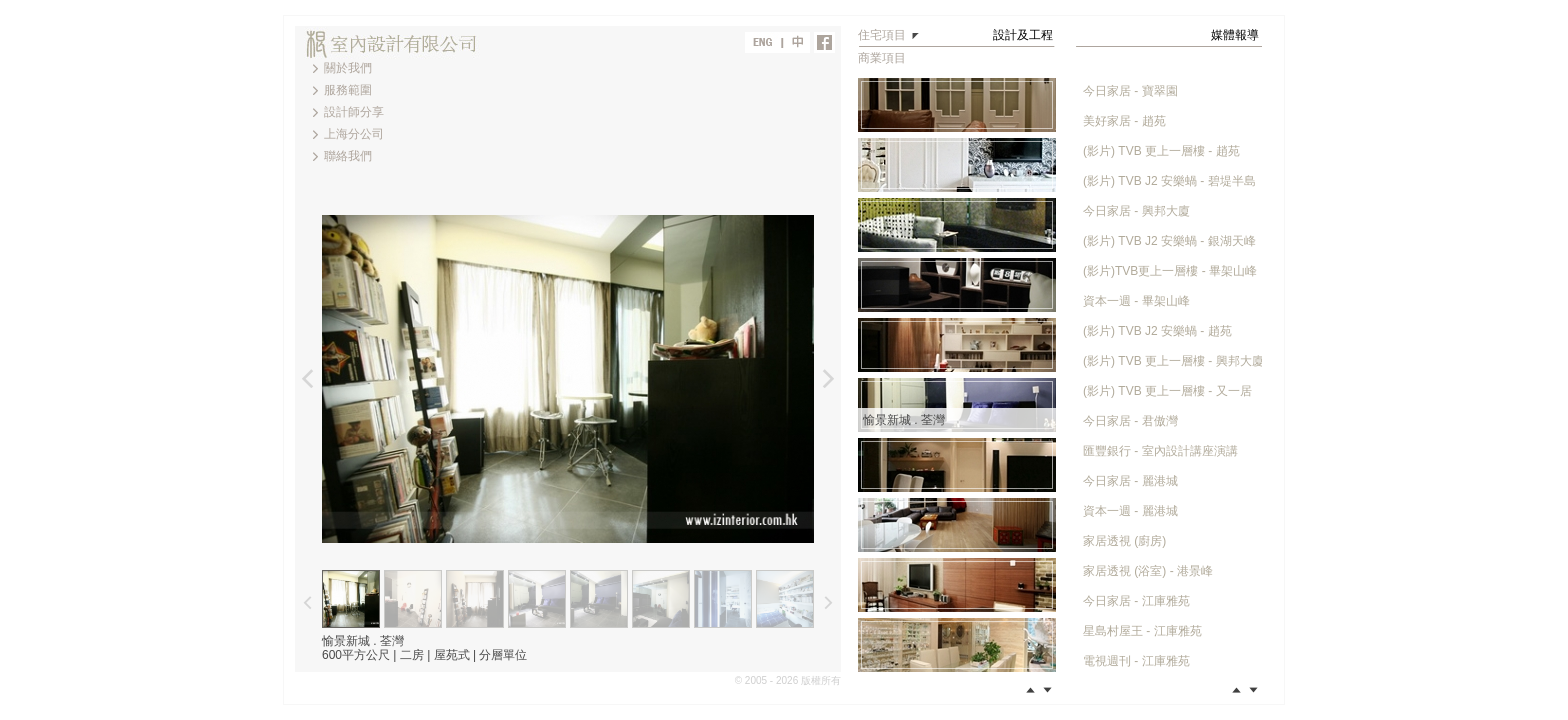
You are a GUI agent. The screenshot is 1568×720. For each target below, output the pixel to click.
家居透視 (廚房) (1124, 541)
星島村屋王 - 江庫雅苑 (1142, 631)
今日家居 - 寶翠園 (1130, 91)
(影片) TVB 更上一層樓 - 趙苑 (1161, 151)
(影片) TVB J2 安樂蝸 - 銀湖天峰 (1169, 241)
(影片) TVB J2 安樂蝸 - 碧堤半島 (1169, 181)
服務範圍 (348, 90)
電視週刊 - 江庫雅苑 (1136, 661)
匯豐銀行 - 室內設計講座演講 (1160, 451)
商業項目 (882, 58)
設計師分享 (354, 112)
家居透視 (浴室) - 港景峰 (1148, 571)
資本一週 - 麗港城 (1130, 511)
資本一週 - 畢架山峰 (1136, 301)
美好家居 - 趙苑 (1124, 121)
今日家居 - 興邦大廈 (1136, 211)
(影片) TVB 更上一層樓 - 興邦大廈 (1173, 361)
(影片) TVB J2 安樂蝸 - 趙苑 (1157, 331)
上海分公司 (354, 134)
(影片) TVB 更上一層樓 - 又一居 (1167, 391)
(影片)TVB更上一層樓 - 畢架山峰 (1170, 271)
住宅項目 (882, 35)
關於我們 (348, 68)
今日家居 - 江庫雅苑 (1136, 601)
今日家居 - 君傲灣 (1130, 421)
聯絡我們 (348, 156)
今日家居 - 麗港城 (1130, 481)
